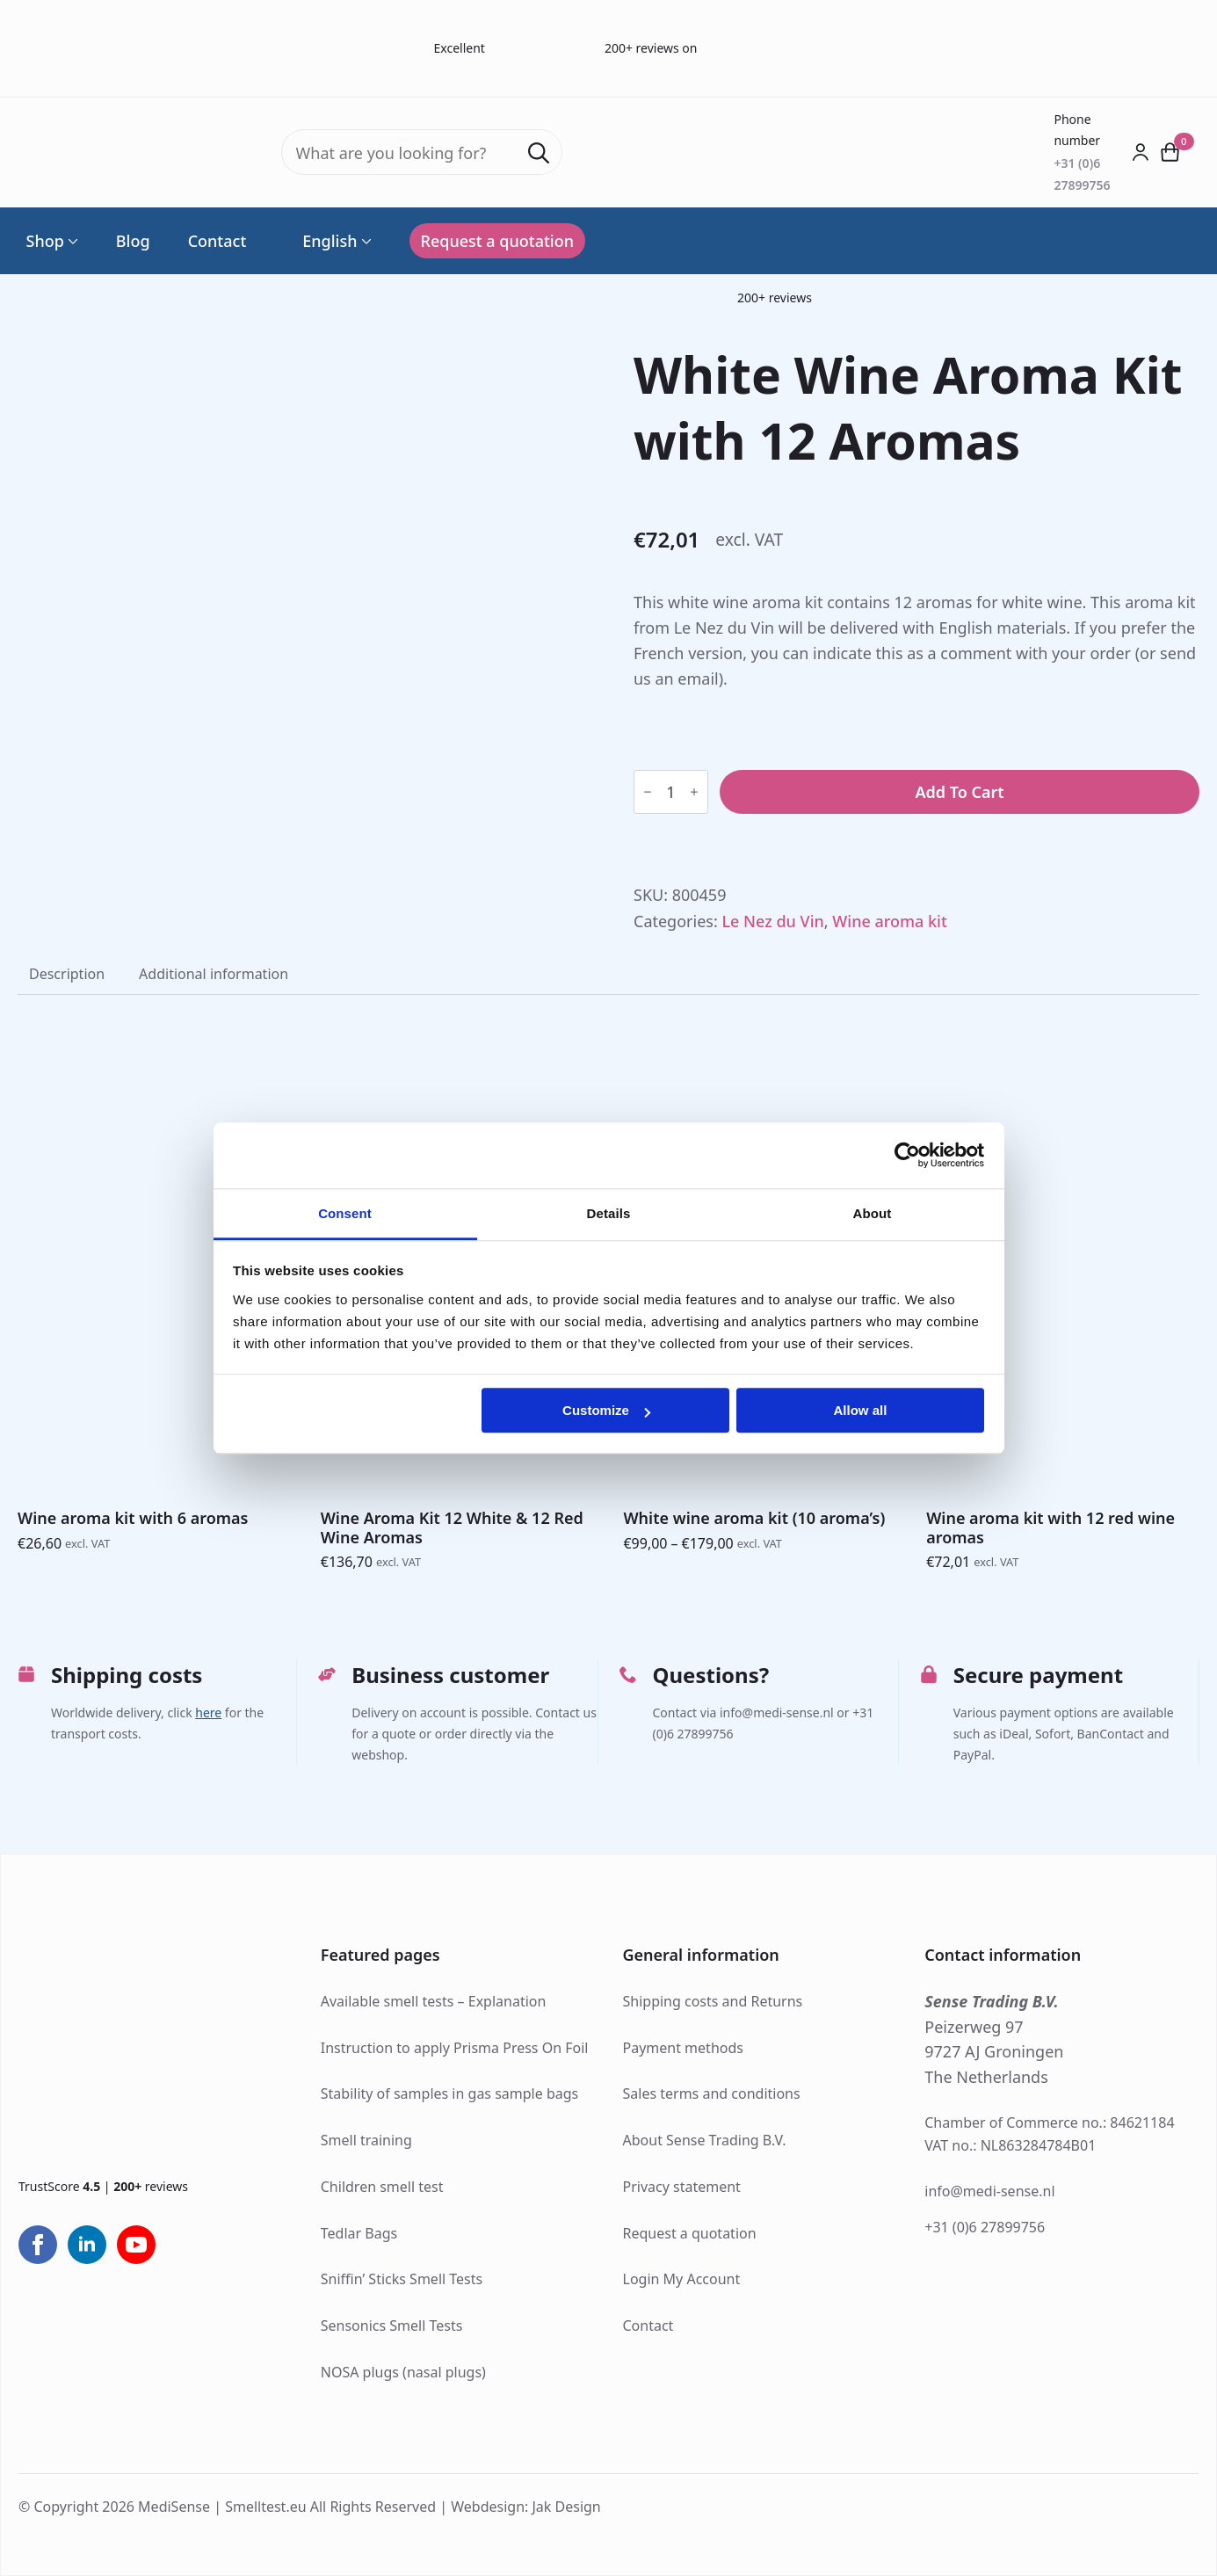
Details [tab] (609, 1213)
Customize (606, 1410)
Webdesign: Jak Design (526, 2506)
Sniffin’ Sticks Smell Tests (401, 2279)
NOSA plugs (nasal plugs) (403, 2372)
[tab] (67, 973)
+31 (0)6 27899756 (984, 2227)
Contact (217, 241)
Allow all (860, 1410)
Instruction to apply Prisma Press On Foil (455, 2047)
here (208, 1712)
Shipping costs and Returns (713, 2001)
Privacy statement (682, 2186)
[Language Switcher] (365, 241)
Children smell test (382, 2186)
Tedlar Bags (359, 2233)
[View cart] (1170, 152)
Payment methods (683, 2047)
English (320, 241)
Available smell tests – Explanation (434, 2001)
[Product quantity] (671, 792)
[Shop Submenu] (71, 241)
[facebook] (37, 2244)
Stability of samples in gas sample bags (450, 2093)
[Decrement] (647, 792)
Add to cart (959, 791)
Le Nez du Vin (772, 921)
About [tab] (872, 1213)
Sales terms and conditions (711, 2093)
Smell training (366, 2140)
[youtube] (136, 2244)
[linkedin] (87, 2244)
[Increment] (694, 792)
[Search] (538, 153)
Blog (133, 241)
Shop (45, 241)
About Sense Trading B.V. (704, 2140)
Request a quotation (690, 2233)
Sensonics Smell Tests (392, 2325)
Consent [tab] (345, 1213)
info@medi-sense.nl (989, 2191)
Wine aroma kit (889, 921)
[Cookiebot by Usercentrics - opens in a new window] (907, 1155)
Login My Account (682, 2279)
